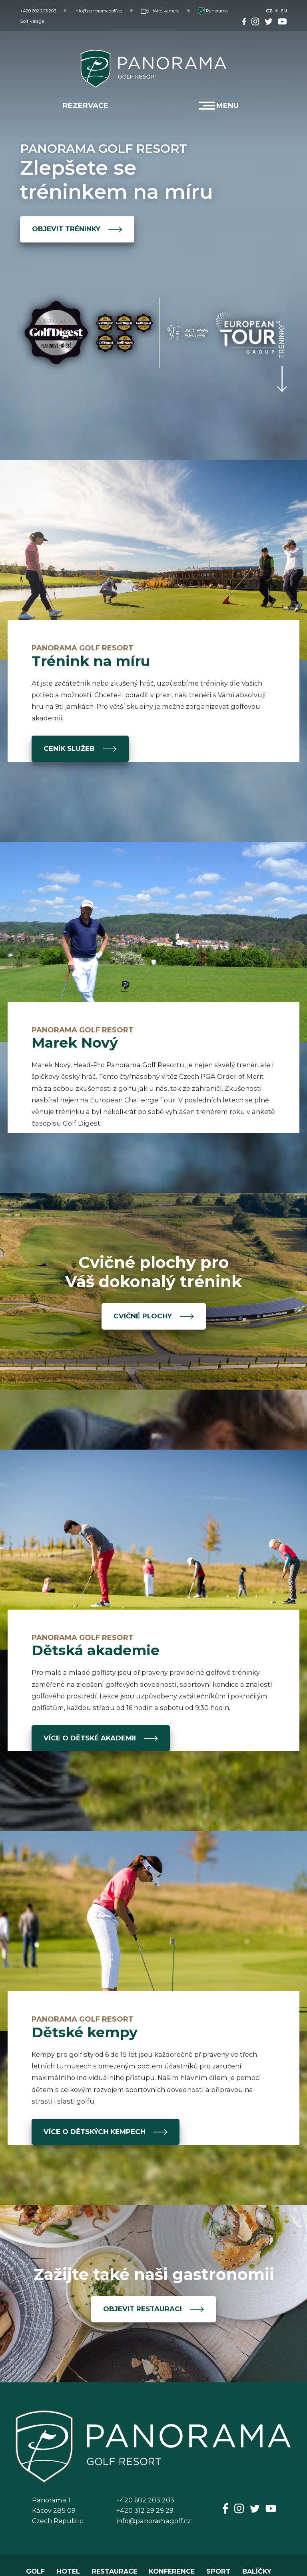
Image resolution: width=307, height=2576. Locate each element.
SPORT (218, 2571)
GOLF (35, 2571)
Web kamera (160, 11)
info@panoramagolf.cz (98, 11)
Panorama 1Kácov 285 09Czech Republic (57, 2510)
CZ (269, 11)
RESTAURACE (114, 2571)
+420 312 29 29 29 (144, 2510)
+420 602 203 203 (38, 11)
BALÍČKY (256, 2571)
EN (284, 11)
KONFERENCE (172, 2571)
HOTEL (68, 2571)
